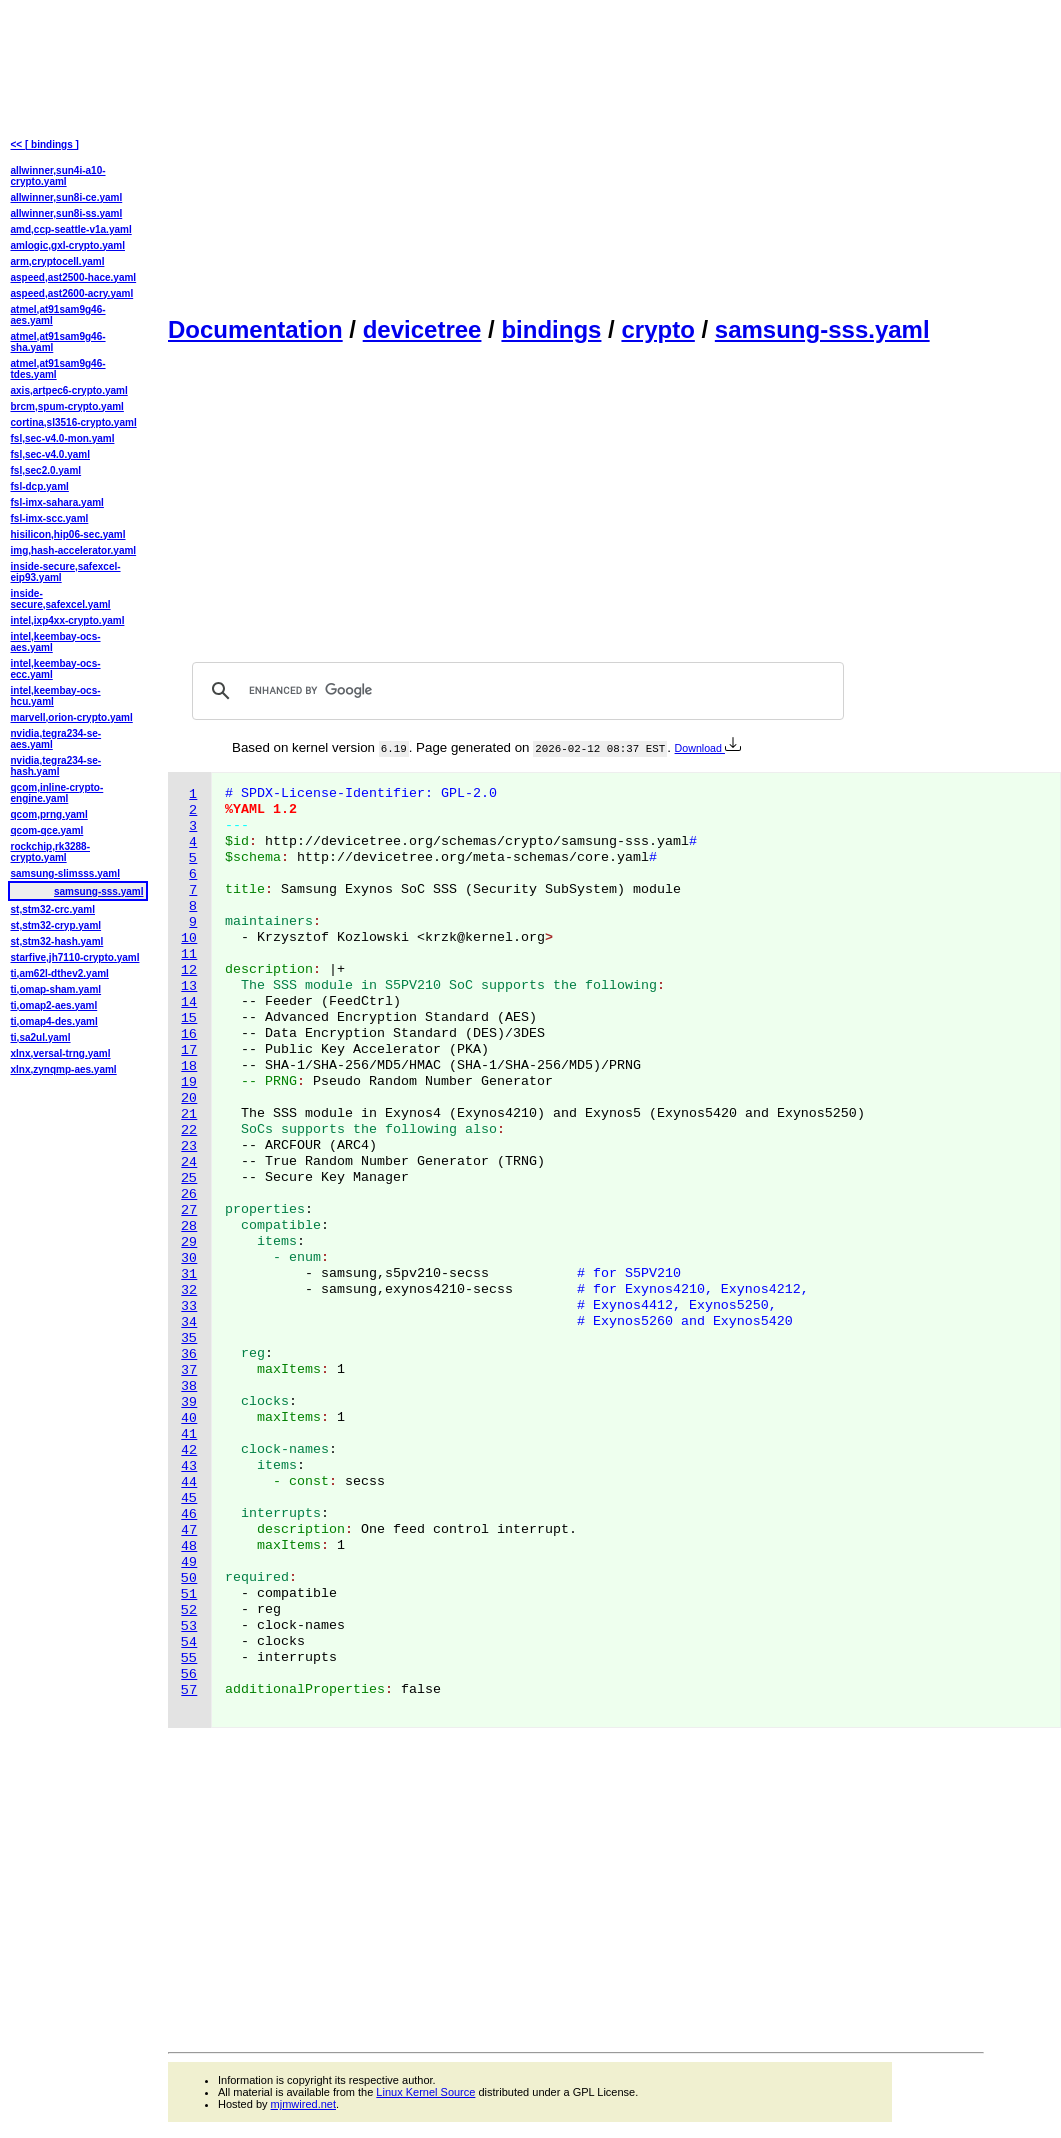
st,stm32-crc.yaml (53, 909)
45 (189, 1498)
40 (189, 1418)
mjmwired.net (303, 2104)
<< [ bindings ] (45, 144)
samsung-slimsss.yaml (66, 873)
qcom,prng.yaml (49, 814)
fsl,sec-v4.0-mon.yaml (63, 438)
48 (189, 1546)
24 (189, 1162)
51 (189, 1594)
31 (189, 1274)
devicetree (422, 329)
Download (708, 748)
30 (189, 1258)
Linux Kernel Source (425, 2092)
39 (189, 1402)
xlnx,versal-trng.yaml (61, 1053)
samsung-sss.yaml (822, 329)
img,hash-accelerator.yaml (74, 550)
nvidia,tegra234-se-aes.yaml (56, 739)
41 (189, 1434)
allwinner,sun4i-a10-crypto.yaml (58, 176)
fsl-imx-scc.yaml (50, 518)
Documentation (255, 329)
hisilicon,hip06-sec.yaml (68, 534)
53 (189, 1626)
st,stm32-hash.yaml (57, 941)
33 (189, 1306)
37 (189, 1370)
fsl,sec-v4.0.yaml (51, 454)
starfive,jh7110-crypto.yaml (75, 957)
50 (189, 1578)
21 (189, 1114)
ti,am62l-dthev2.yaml (60, 973)
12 (189, 970)
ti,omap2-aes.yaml (54, 1005)
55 (189, 1658)
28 (189, 1226)
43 (189, 1466)
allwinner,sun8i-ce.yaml (67, 197)
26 (189, 1194)
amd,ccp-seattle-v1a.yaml (71, 229)
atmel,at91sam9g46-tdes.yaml (58, 369)
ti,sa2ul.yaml (41, 1037)
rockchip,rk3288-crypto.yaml (51, 852)
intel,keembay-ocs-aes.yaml (56, 642)
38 (189, 1386)
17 (189, 1050)
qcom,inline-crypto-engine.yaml (57, 793)
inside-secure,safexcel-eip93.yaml (66, 572)
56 (189, 1674)
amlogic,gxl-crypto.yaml (68, 245)
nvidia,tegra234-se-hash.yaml (56, 766)
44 (189, 1482)
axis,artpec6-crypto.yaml (69, 390)
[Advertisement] (576, 156)
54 (189, 1642)
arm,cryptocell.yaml (58, 261)
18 (189, 1066)
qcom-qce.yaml (47, 830)
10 (189, 938)
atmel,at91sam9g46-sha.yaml (58, 342)
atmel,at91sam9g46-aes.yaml (58, 315)
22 (189, 1130)
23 (189, 1146)
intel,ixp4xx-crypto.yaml (68, 620)
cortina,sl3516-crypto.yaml (74, 422)
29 (189, 1242)
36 (189, 1354)
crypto (657, 329)
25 (189, 1178)
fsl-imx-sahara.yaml (57, 502)
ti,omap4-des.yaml (54, 1021)
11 (189, 954)
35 (189, 1338)
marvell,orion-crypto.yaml (72, 717)
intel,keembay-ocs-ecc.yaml (56, 669)
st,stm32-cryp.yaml (56, 925)
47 (189, 1530)
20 (189, 1098)
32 (189, 1290)
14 (189, 1002)
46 (189, 1514)
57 (189, 1690)
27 (189, 1210)
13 (189, 986)
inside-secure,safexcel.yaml (61, 599)
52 (189, 1610)
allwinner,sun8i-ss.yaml (67, 213)
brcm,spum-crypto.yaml (67, 406)
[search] (515, 691)
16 (189, 1034)
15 (189, 1018)
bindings (551, 329)
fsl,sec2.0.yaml (46, 470)
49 (189, 1562)
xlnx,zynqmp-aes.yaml (64, 1069)
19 (189, 1082)
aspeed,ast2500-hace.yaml (74, 277)
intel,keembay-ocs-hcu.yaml (56, 696)
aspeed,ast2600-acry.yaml (72, 293)
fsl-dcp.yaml (40, 486)
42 (189, 1450)
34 (189, 1322)
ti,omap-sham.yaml (56, 989)
